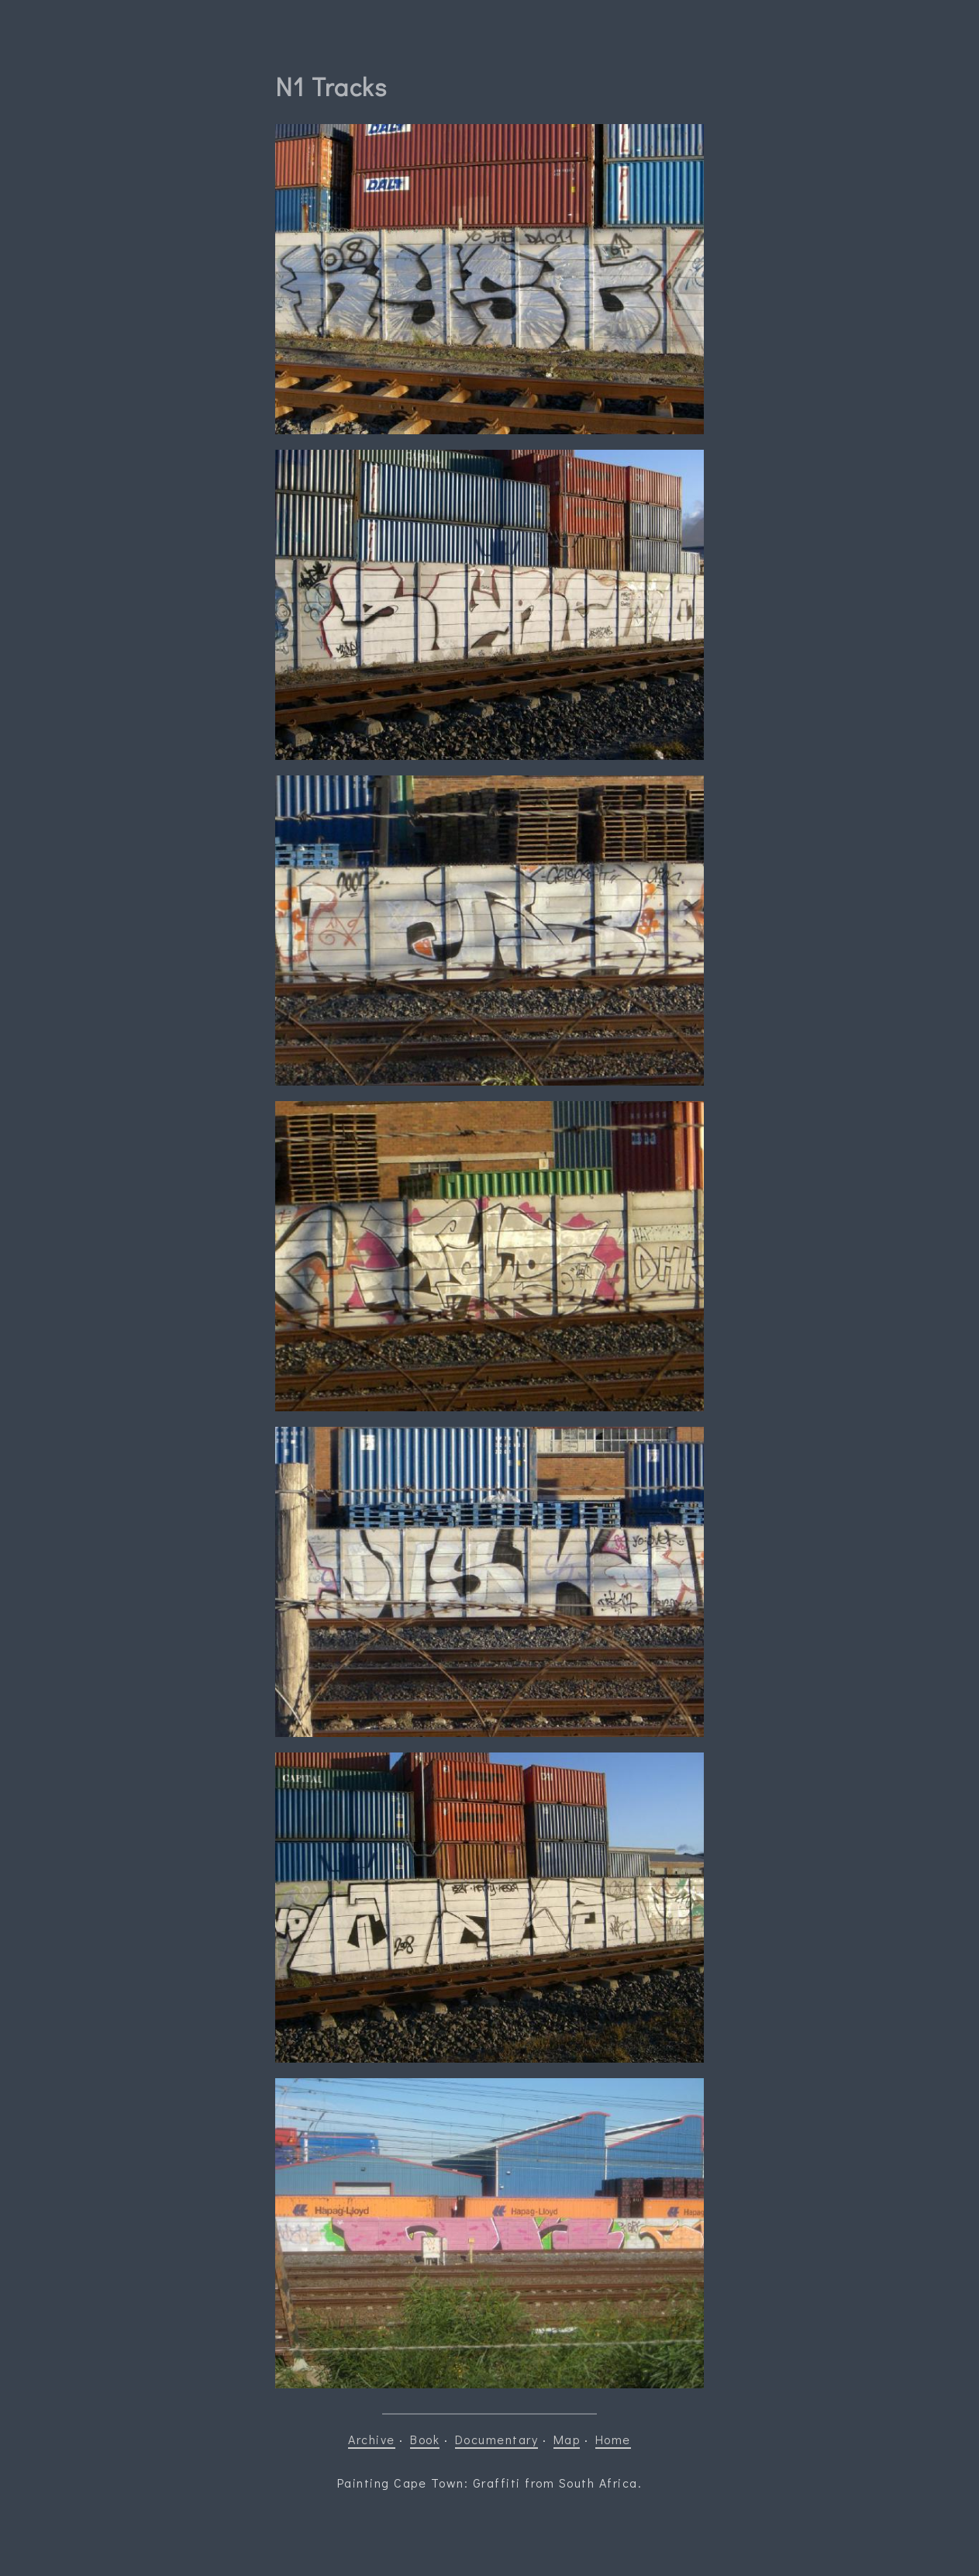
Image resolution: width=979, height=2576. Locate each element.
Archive (371, 2439)
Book (425, 2439)
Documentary (497, 2439)
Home (613, 2439)
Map (567, 2439)
